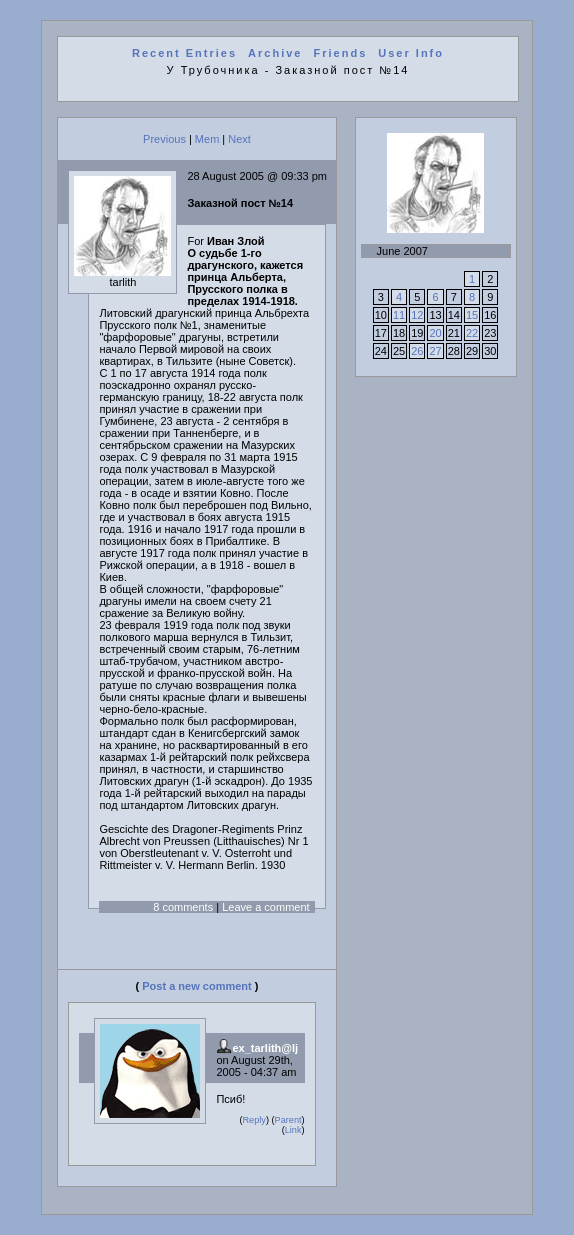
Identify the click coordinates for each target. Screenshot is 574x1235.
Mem (207, 139)
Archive (275, 53)
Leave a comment (265, 907)
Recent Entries (184, 53)
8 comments (183, 907)
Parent (288, 1120)
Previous (164, 139)
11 (399, 315)
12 (417, 315)
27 (435, 351)
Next (239, 139)
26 (417, 351)
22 (472, 333)
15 (472, 315)
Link (293, 1130)
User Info (411, 53)
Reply (253, 1120)
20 (435, 333)
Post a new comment (196, 986)
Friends (341, 53)
